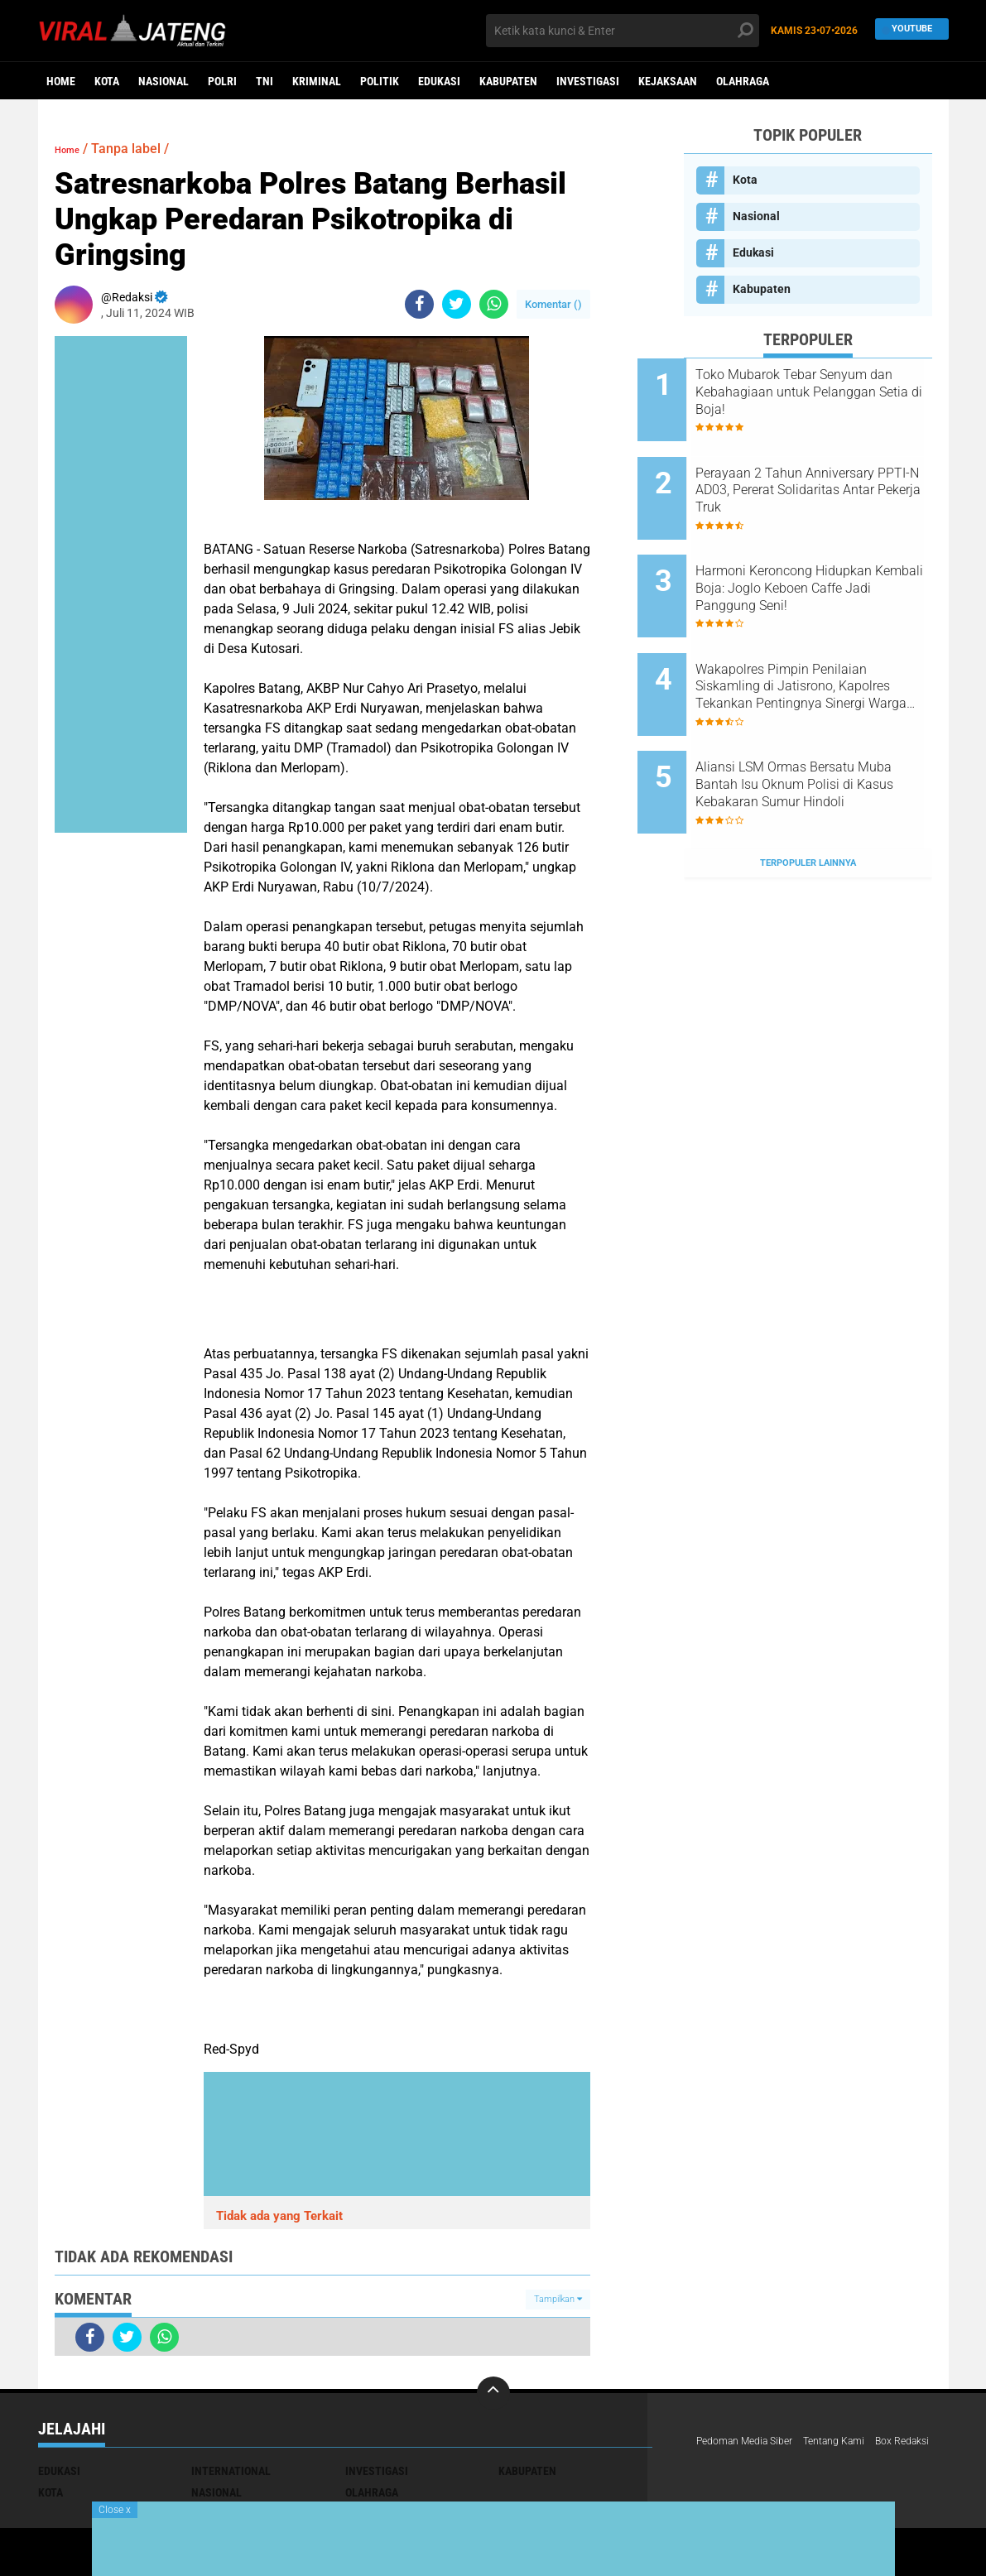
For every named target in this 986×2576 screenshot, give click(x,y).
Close (115, 2510)
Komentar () (553, 304)
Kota (106, 81)
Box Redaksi (727, 2463)
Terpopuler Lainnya (808, 790)
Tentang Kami (854, 2442)
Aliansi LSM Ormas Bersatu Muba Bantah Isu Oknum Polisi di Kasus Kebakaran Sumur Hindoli (821, 726)
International (231, 2470)
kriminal (316, 81)
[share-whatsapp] (493, 304)
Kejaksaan (667, 81)
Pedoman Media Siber (752, 2442)
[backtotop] (493, 2393)
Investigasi (587, 81)
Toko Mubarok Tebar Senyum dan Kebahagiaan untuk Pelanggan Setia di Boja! (827, 392)
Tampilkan (558, 2299)
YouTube (907, 30)
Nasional (163, 81)
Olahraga (742, 81)
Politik (379, 81)
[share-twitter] (456, 304)
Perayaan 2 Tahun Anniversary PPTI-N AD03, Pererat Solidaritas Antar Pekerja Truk (817, 476)
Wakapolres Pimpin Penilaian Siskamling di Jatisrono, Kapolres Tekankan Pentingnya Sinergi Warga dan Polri (830, 643)
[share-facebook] (419, 304)
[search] (622, 30)
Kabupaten (508, 81)
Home (60, 81)
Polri (222, 81)
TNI (264, 81)
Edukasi (439, 81)
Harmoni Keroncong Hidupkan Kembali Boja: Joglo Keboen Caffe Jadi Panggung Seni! (830, 559)
